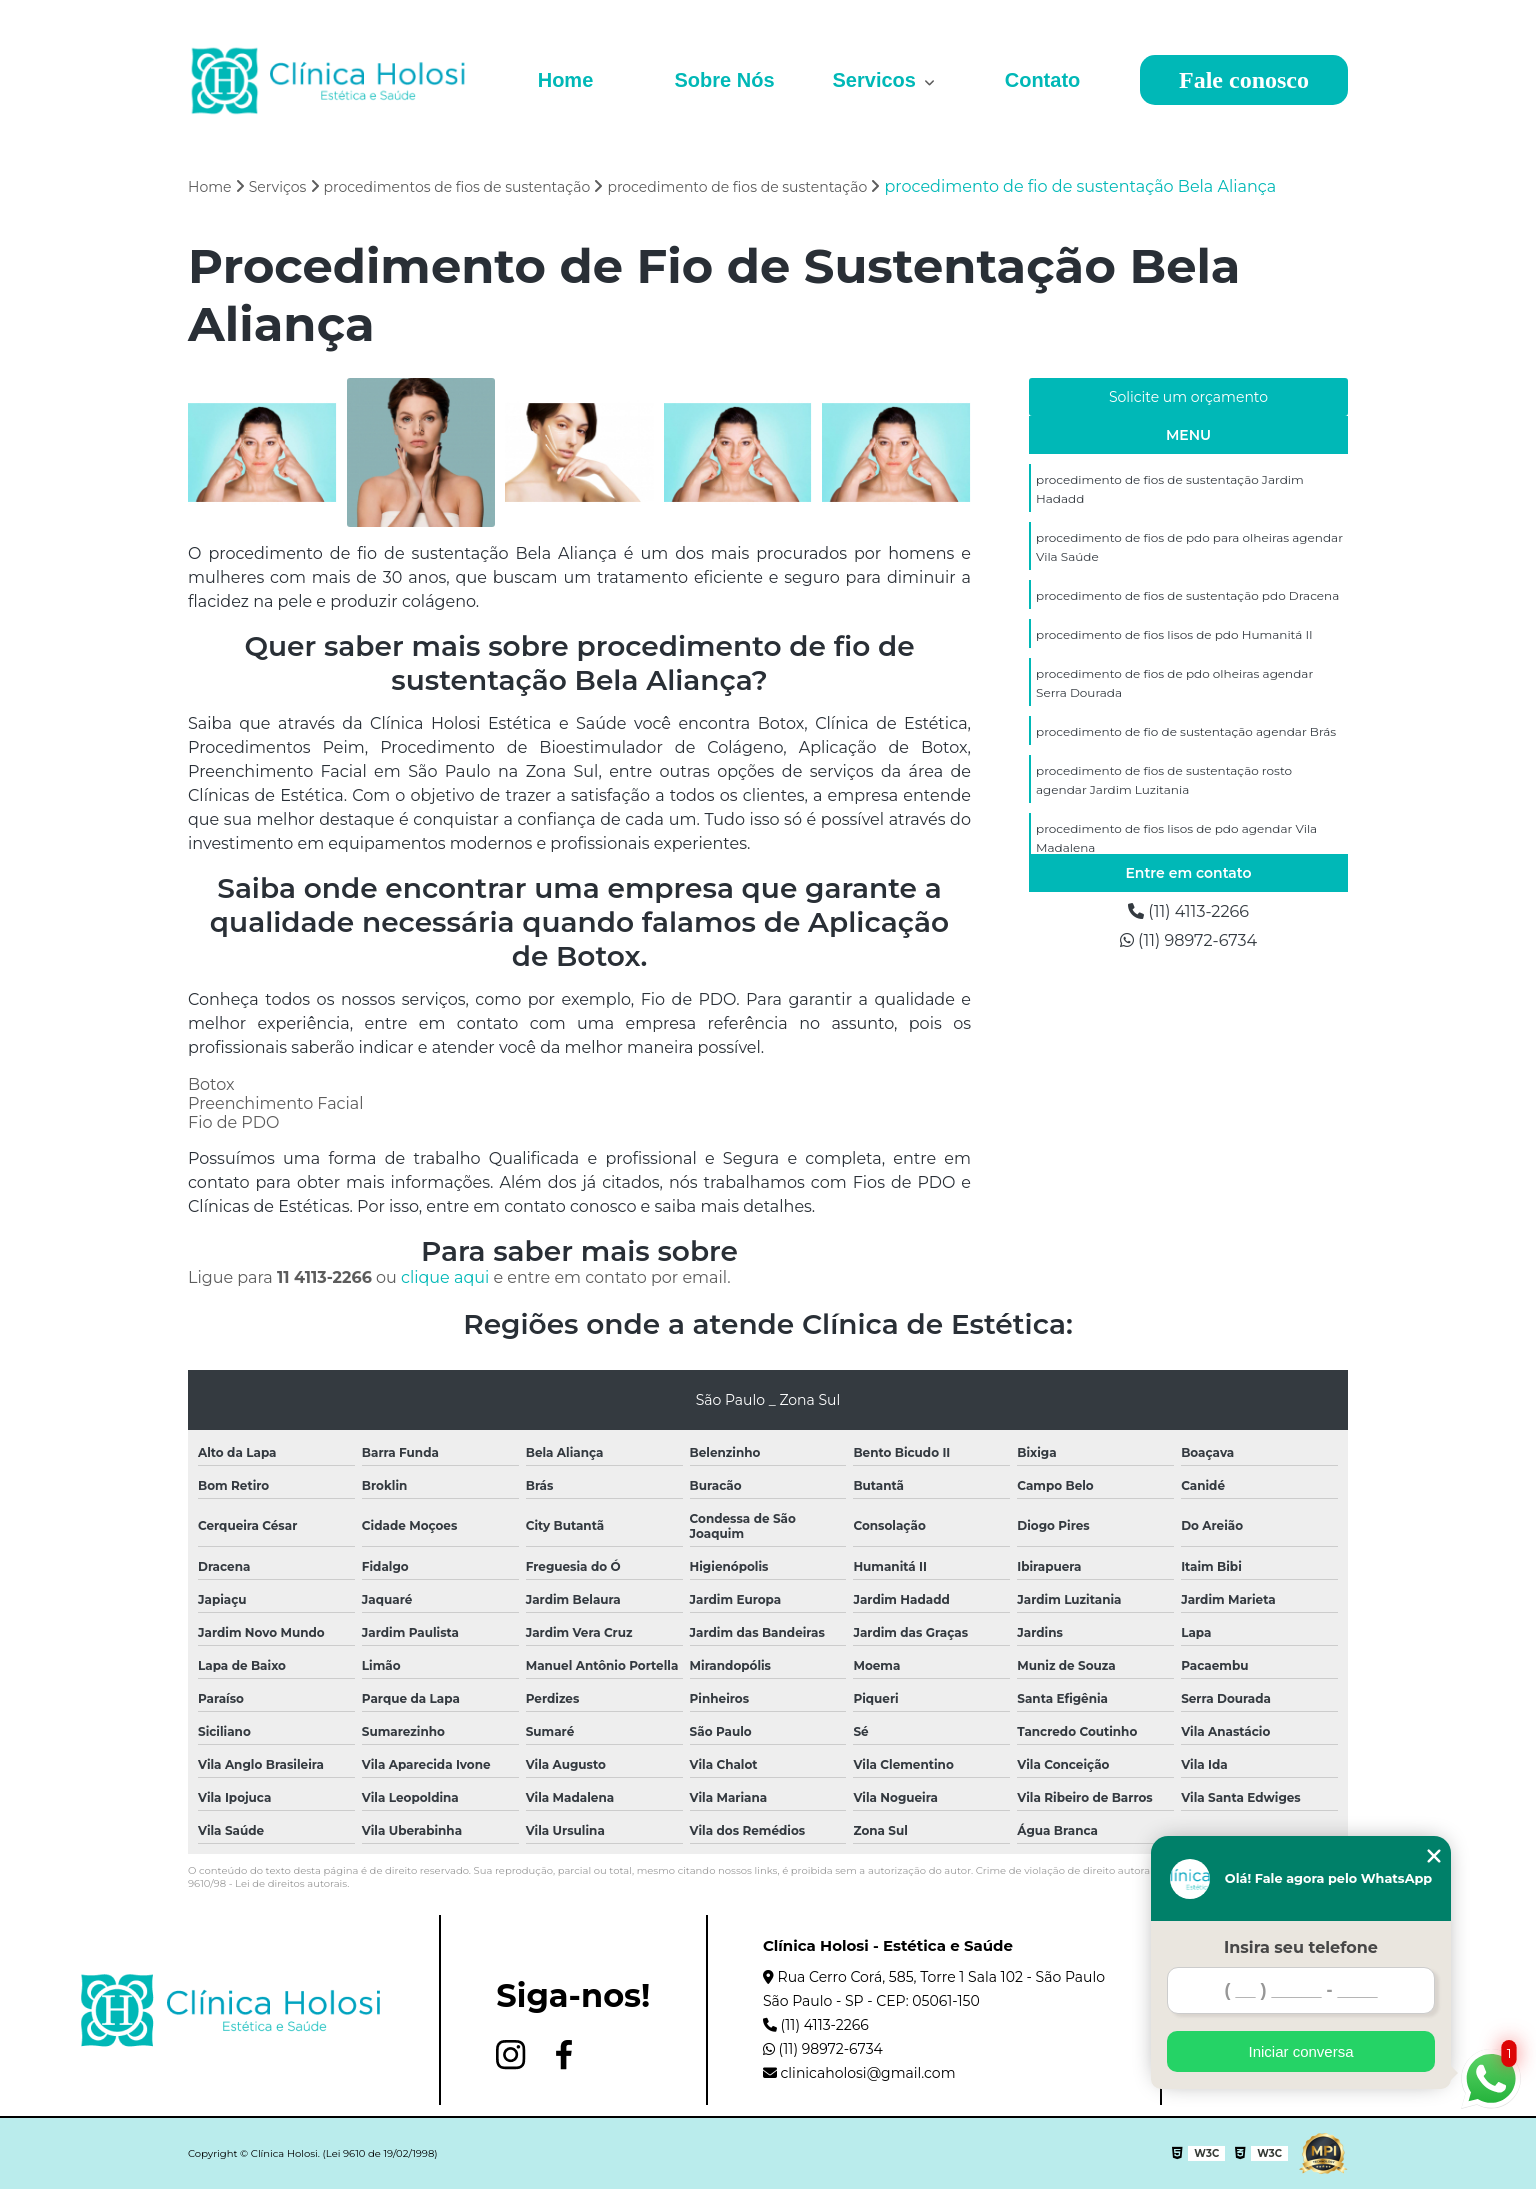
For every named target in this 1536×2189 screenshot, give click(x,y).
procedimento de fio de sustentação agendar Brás (1186, 731)
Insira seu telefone (1301, 1947)
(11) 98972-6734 (1188, 940)
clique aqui (445, 1277)
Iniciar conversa (1300, 2051)
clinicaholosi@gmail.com (859, 2073)
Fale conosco (1244, 80)
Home (566, 80)
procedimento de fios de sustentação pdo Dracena (1187, 595)
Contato (1043, 80)
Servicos (877, 80)
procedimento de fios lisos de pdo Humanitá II (1174, 634)
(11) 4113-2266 (1188, 911)
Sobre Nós (724, 80)
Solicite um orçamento (1188, 397)
